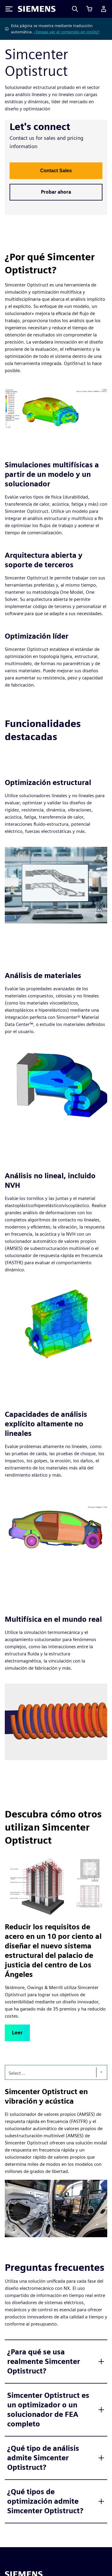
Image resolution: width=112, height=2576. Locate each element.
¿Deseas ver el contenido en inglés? (66, 31)
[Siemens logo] (37, 9)
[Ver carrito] (89, 9)
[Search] (75, 9)
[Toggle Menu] (9, 9)
